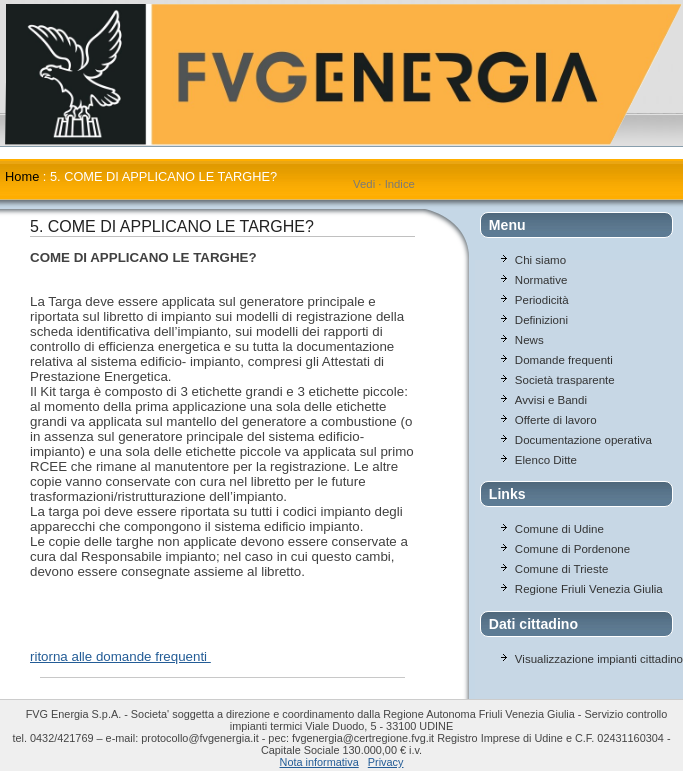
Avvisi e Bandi (551, 400)
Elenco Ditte (546, 460)
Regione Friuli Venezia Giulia (589, 589)
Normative (541, 280)
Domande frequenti (564, 360)
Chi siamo (540, 260)
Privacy (386, 762)
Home (22, 176)
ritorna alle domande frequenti (120, 656)
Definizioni (541, 320)
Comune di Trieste (561, 569)
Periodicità (542, 300)
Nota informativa (319, 762)
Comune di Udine (559, 529)
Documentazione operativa (583, 440)
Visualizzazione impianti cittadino (599, 659)
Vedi (364, 184)
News (529, 340)
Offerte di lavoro (556, 420)
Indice (400, 184)
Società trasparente (565, 380)
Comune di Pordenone (572, 549)
